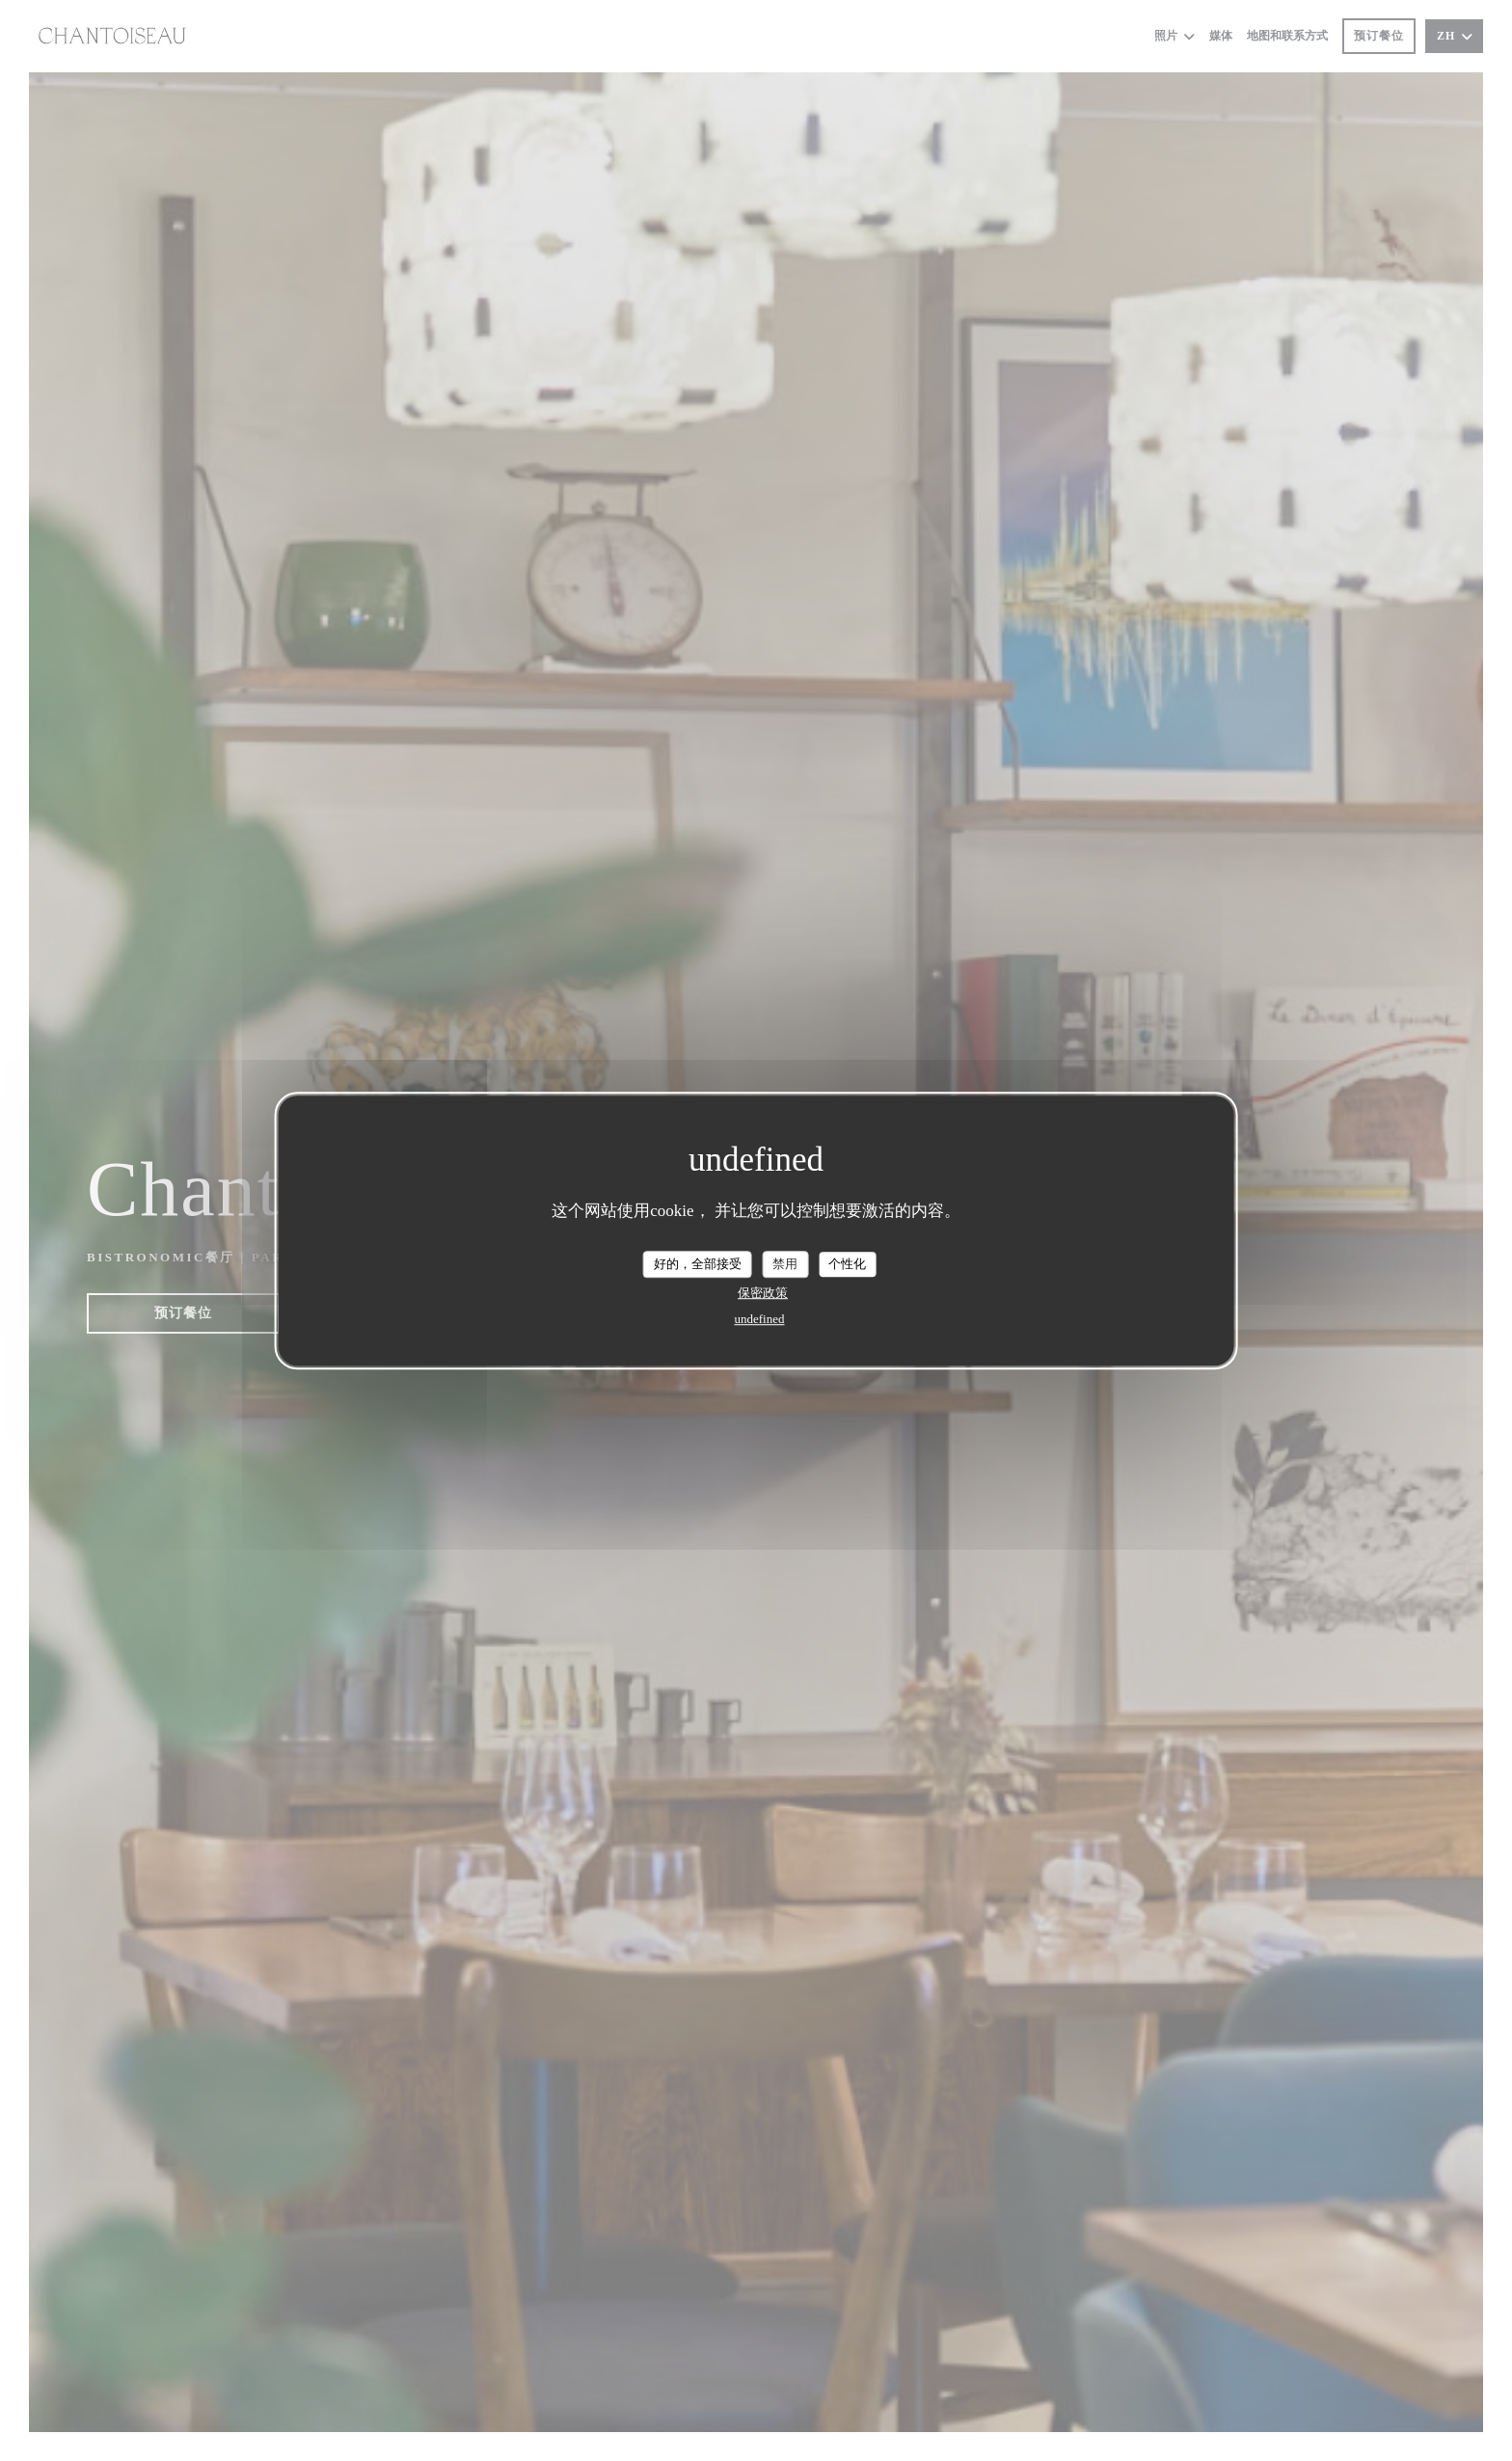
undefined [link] (760, 1319)
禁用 (784, 1264)
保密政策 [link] (763, 1292)
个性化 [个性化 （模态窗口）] (847, 1264)
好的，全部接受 (698, 1264)
